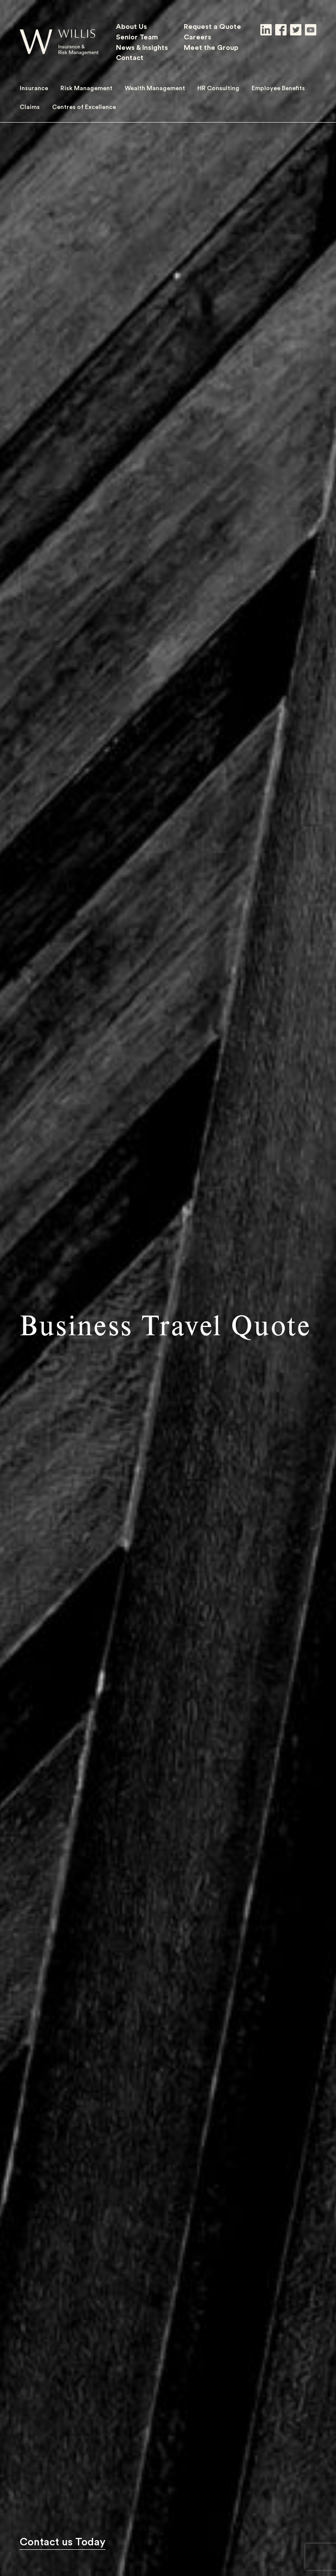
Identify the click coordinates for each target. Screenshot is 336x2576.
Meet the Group (211, 47)
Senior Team (137, 36)
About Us (131, 26)
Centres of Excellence (84, 106)
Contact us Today (62, 2541)
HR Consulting (218, 87)
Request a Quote (212, 26)
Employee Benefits (278, 87)
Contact (130, 57)
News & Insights (142, 47)
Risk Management (86, 87)
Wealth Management (155, 87)
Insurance (34, 87)
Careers (197, 36)
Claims (30, 106)
